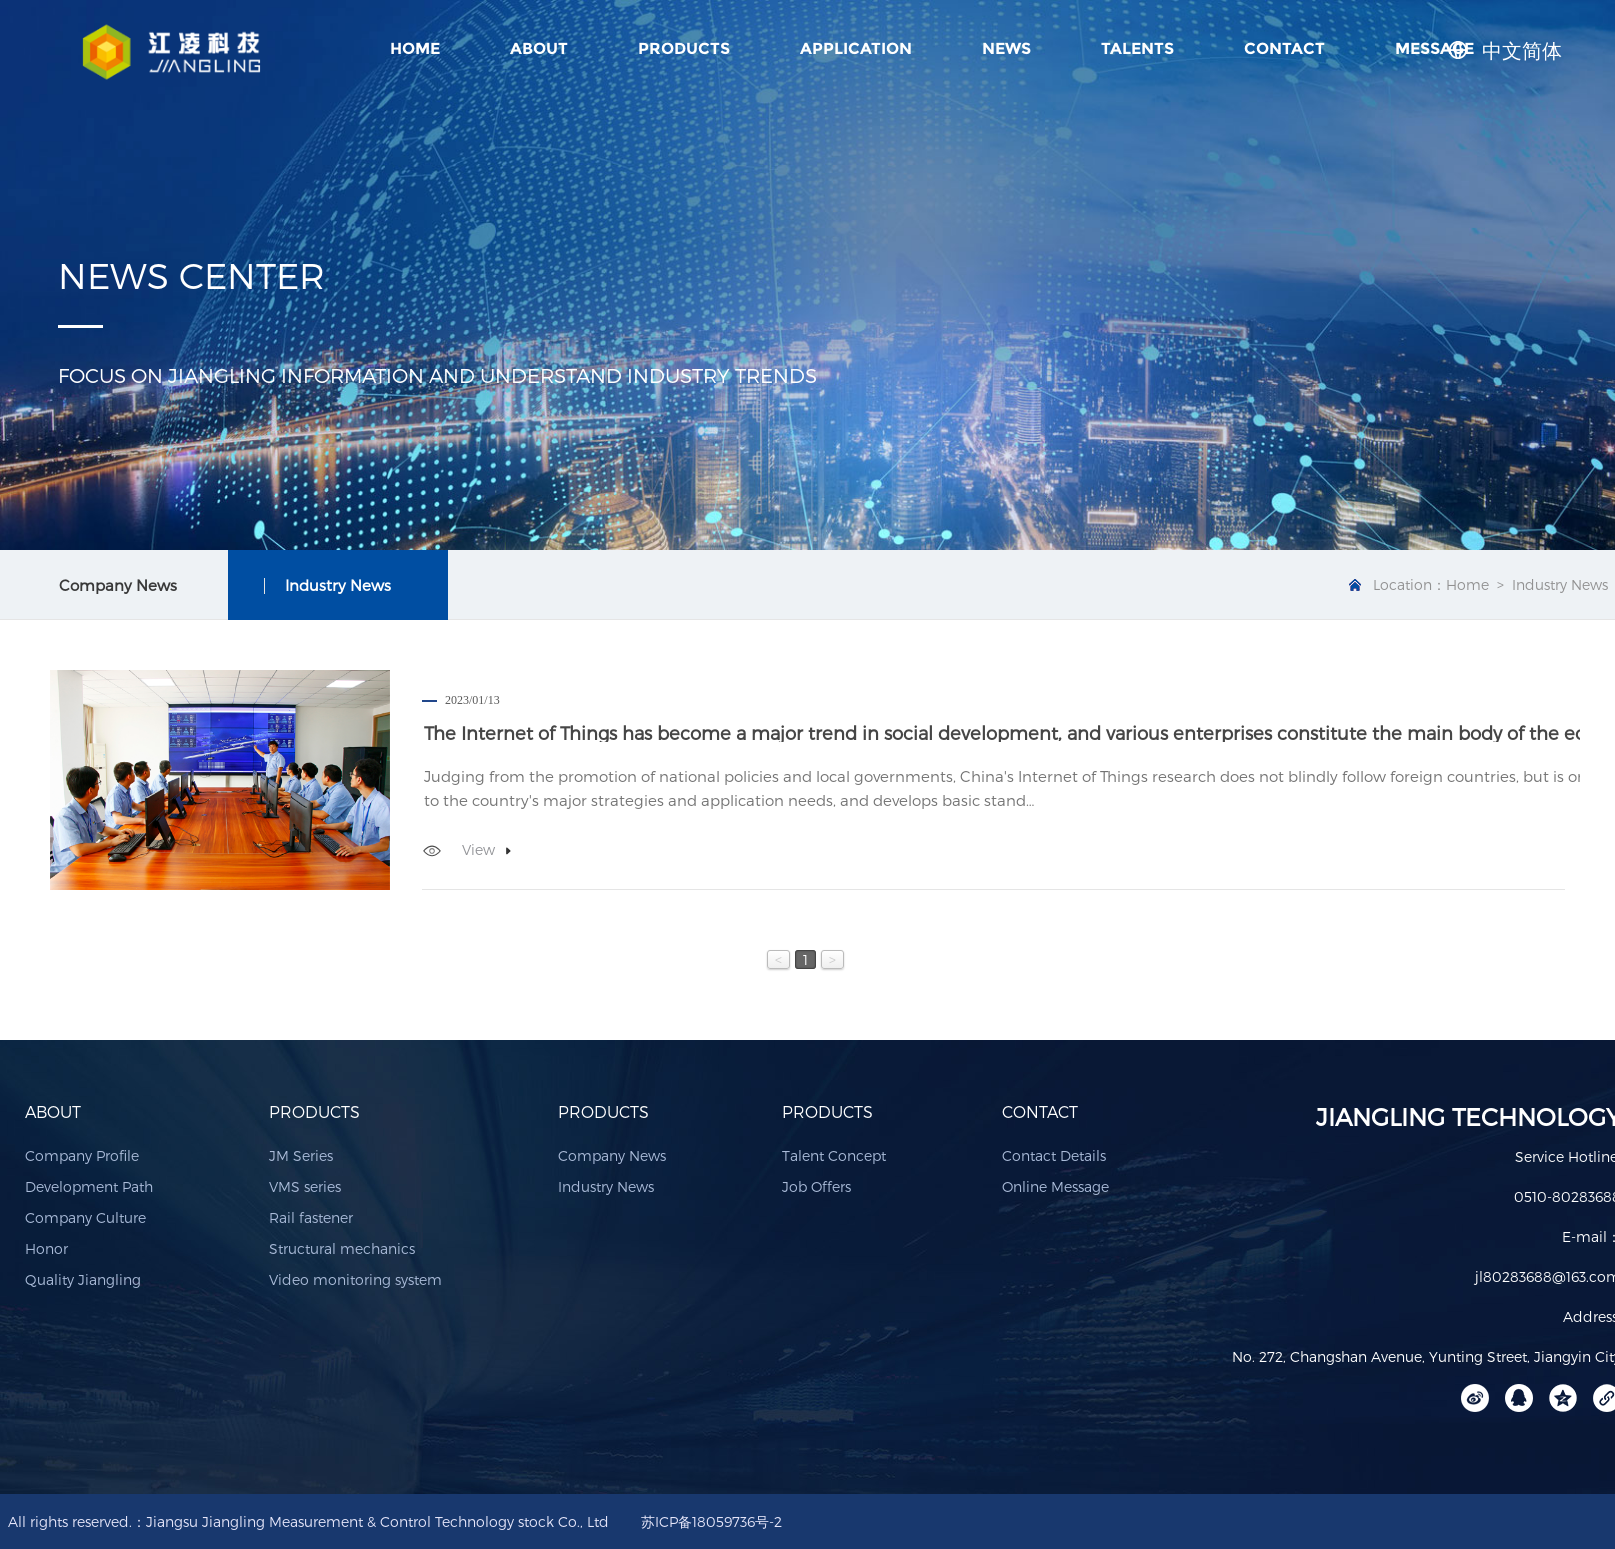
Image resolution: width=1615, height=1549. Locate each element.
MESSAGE (1434, 48)
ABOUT (539, 48)
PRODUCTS (684, 48)
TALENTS (1137, 48)
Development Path (89, 1186)
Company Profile (82, 1155)
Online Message (1055, 1186)
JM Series (301, 1155)
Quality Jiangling (83, 1279)
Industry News (606, 1186)
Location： (1409, 585)
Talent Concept (834, 1155)
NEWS (1006, 48)
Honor (46, 1248)
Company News (612, 1155)
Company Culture (85, 1217)
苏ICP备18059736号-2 (711, 1521)
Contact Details (1054, 1155)
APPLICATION (856, 48)
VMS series (305, 1186)
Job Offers (816, 1186)
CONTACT (1284, 48)
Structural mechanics (342, 1248)
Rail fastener (311, 1217)
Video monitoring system (355, 1279)
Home (415, 48)
